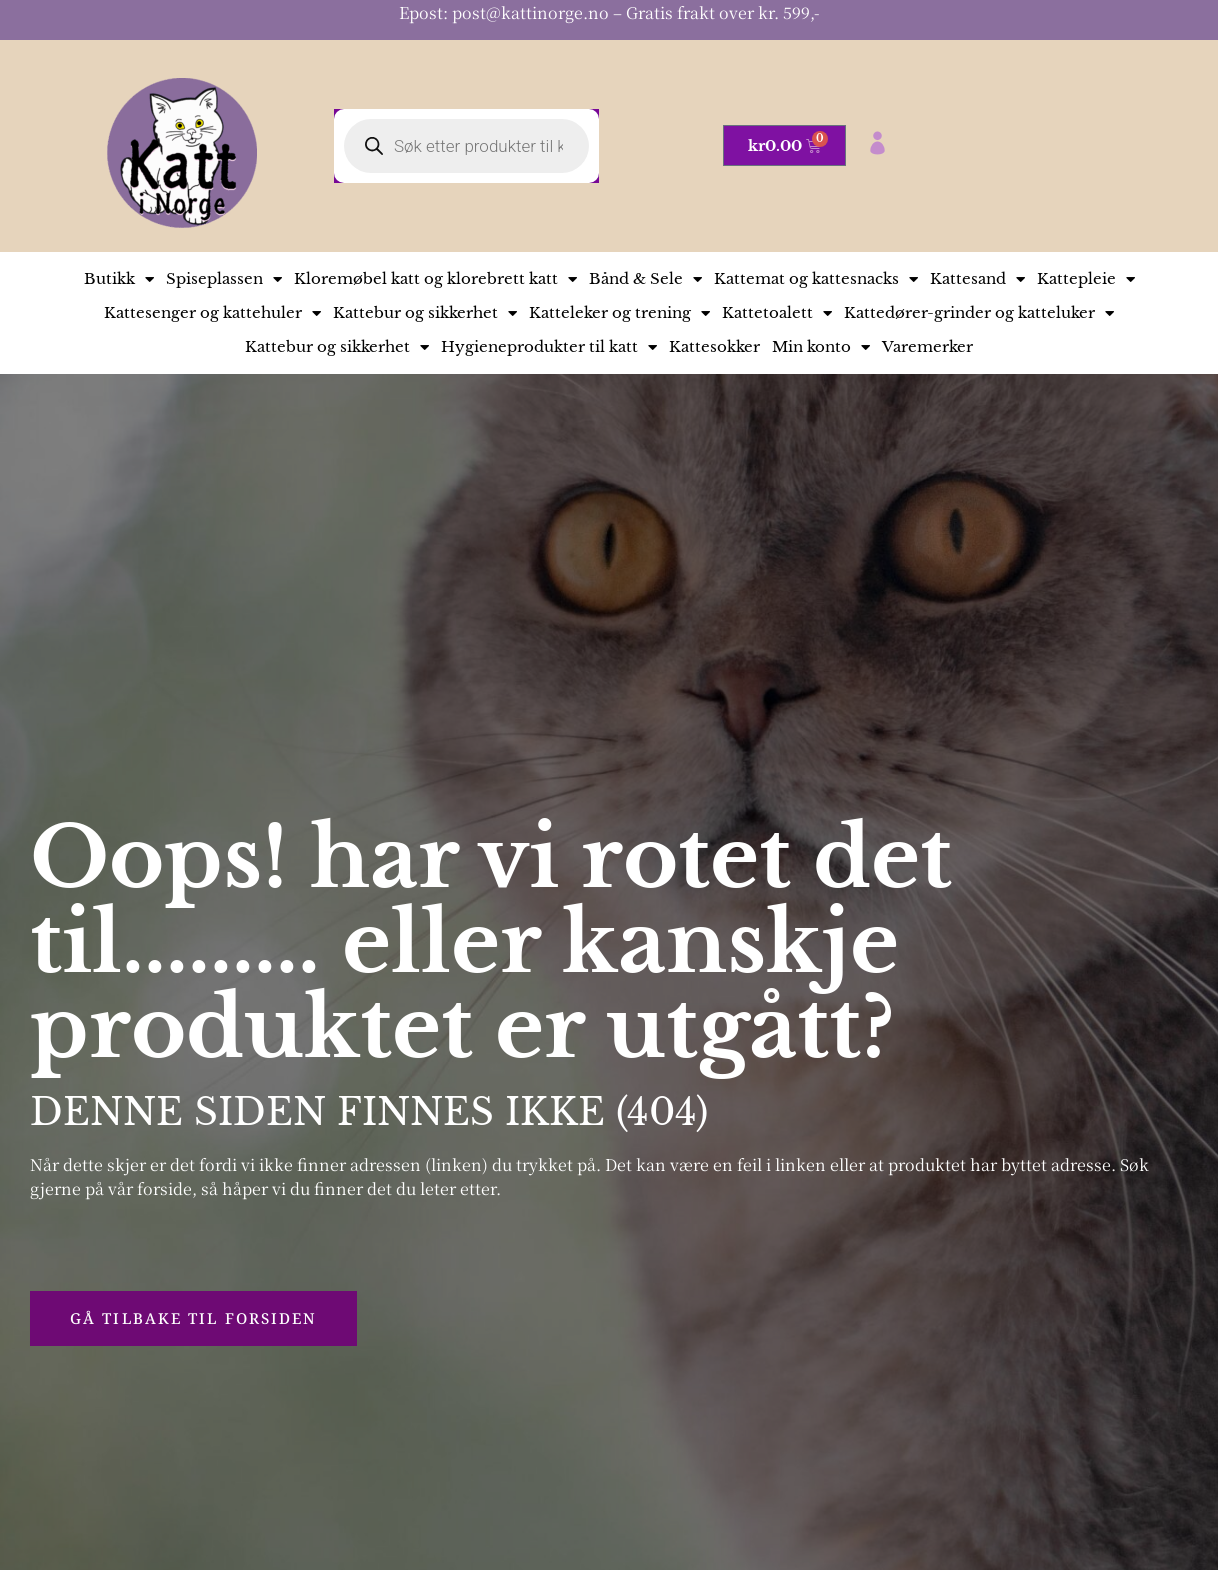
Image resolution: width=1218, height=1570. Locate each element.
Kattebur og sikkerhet (425, 313)
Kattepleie (1086, 279)
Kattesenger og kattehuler (212, 313)
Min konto (821, 347)
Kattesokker (714, 346)
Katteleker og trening (619, 313)
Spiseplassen (224, 279)
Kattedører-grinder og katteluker (979, 313)
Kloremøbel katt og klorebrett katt (435, 279)
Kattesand (977, 279)
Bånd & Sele (645, 279)
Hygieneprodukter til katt (549, 347)
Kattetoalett (777, 313)
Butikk (119, 279)
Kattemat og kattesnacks (816, 279)
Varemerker (927, 346)
